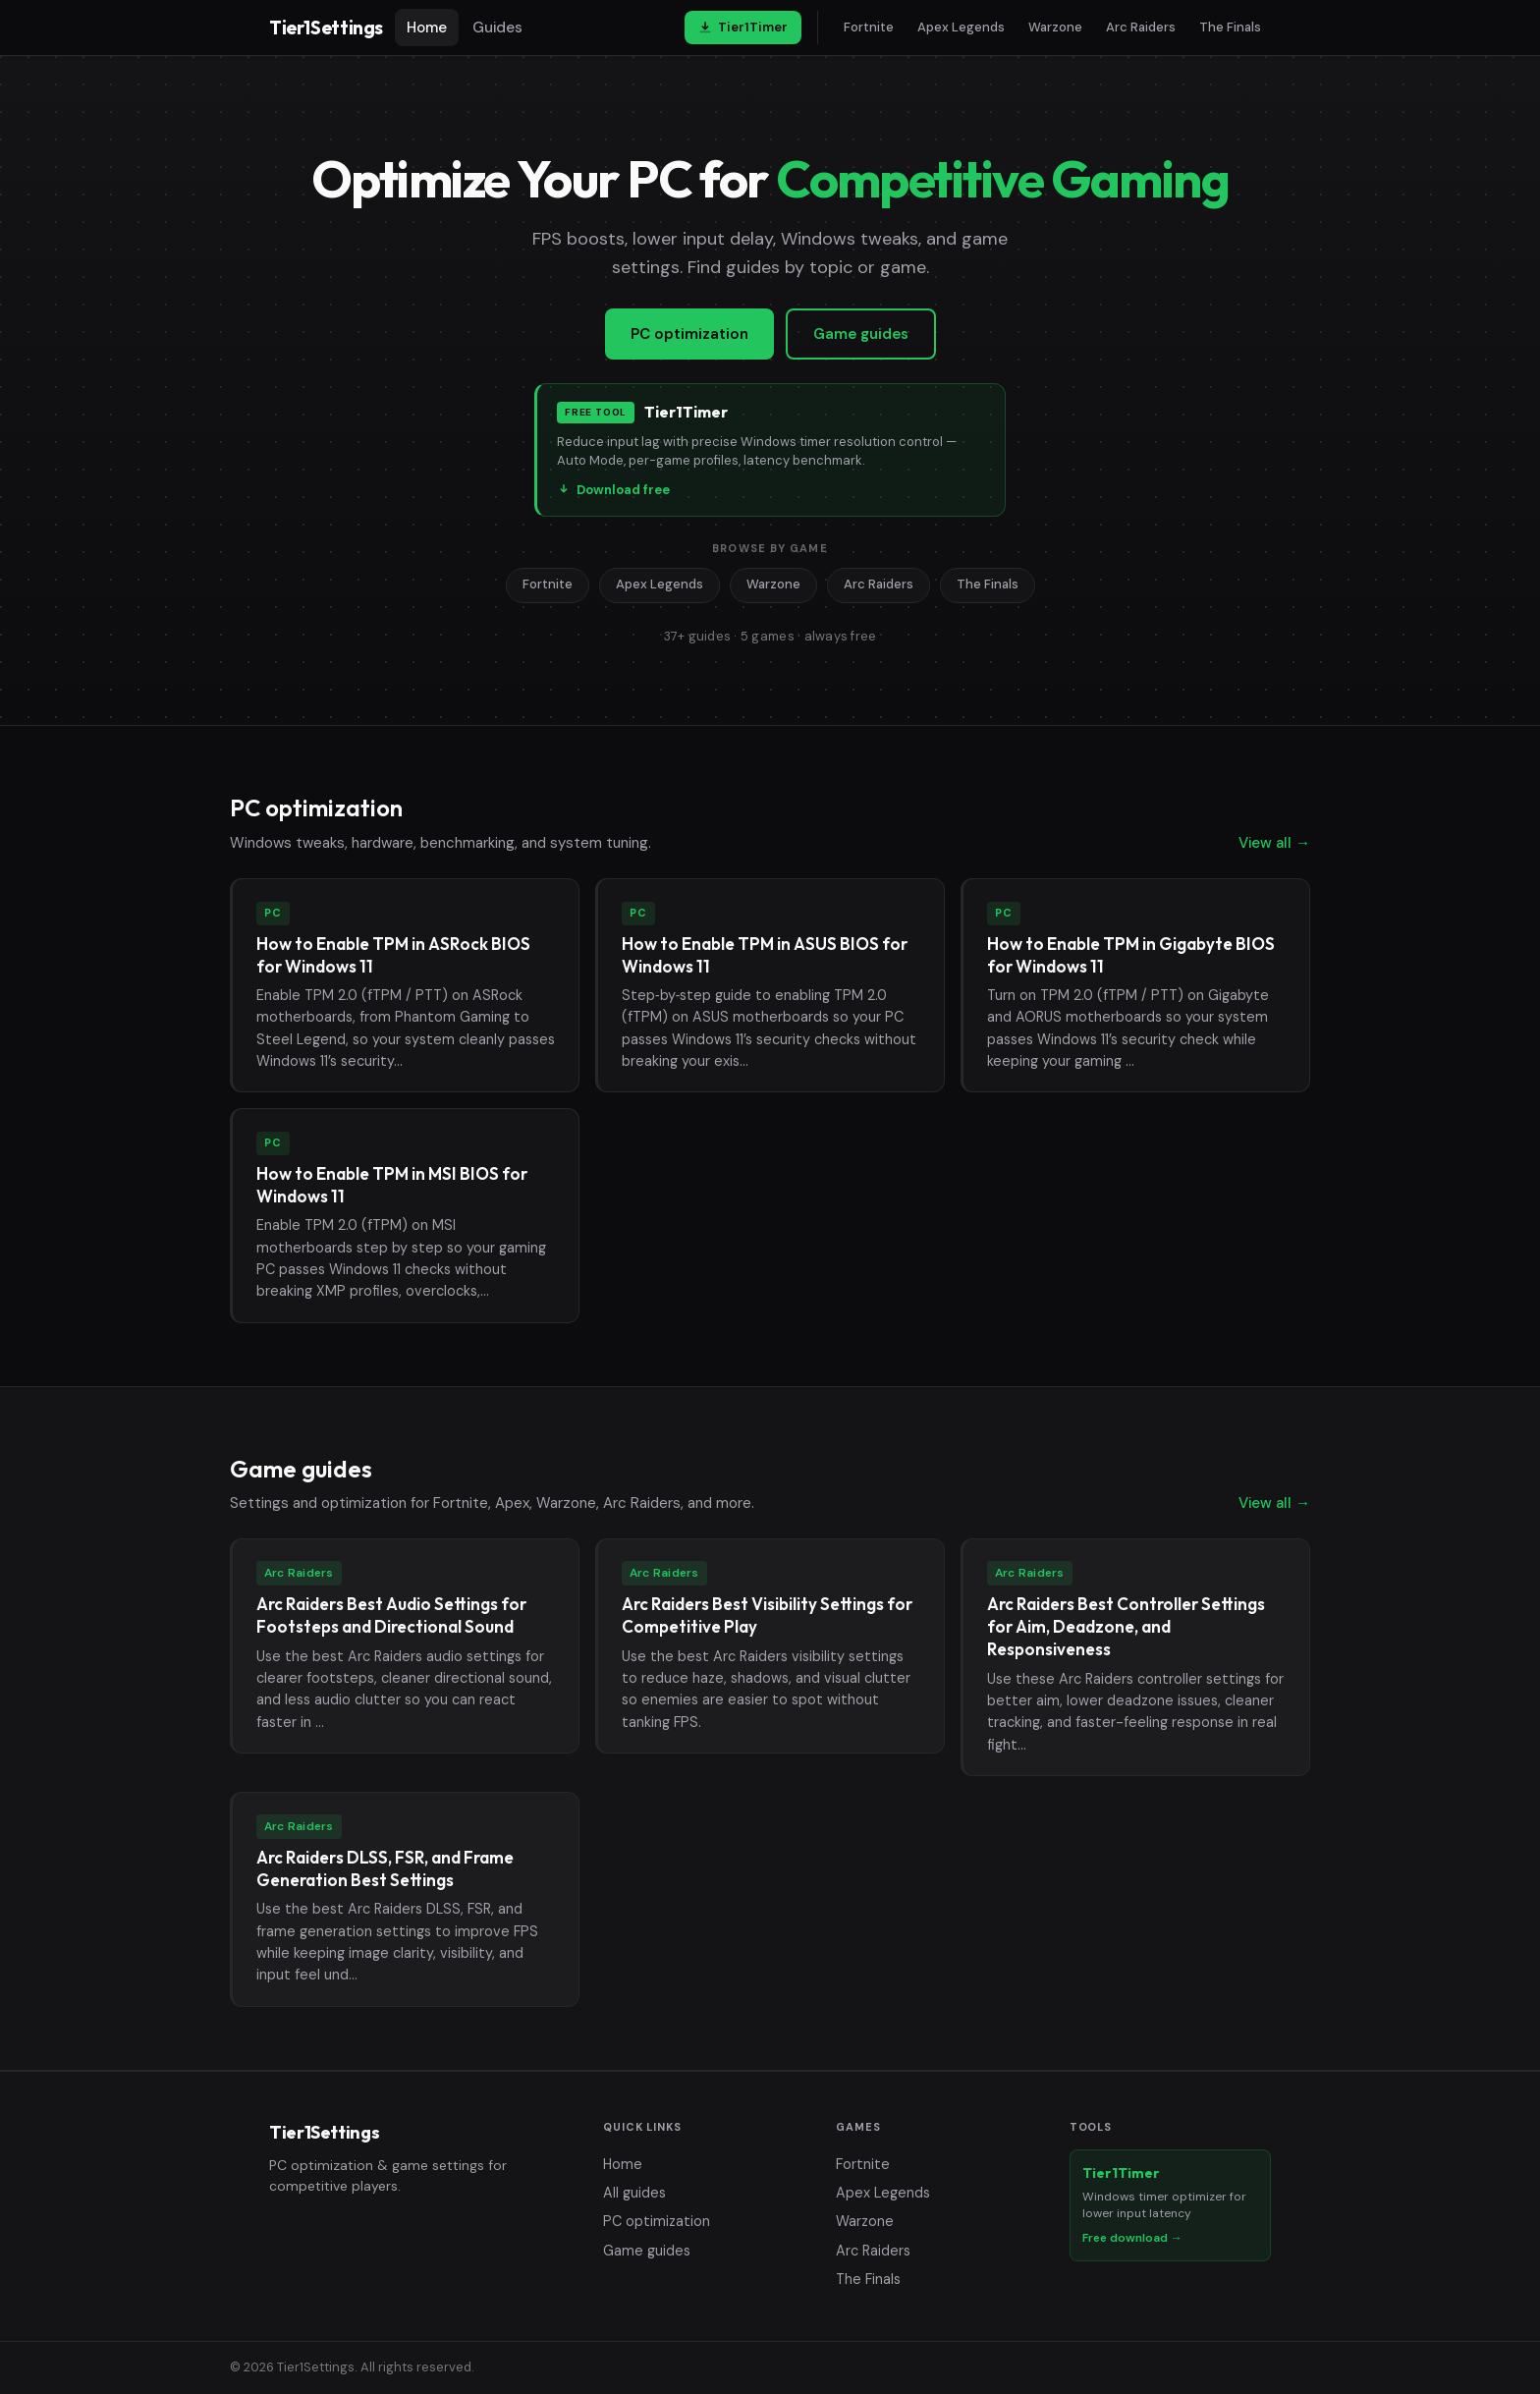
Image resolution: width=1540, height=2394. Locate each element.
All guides (634, 2192)
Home (427, 27)
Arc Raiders (1141, 27)
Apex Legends (961, 27)
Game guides (860, 334)
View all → (1274, 843)
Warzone (1055, 27)
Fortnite (869, 27)
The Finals (1230, 27)
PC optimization (689, 334)
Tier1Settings (326, 27)
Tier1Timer (743, 27)
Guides (497, 27)
